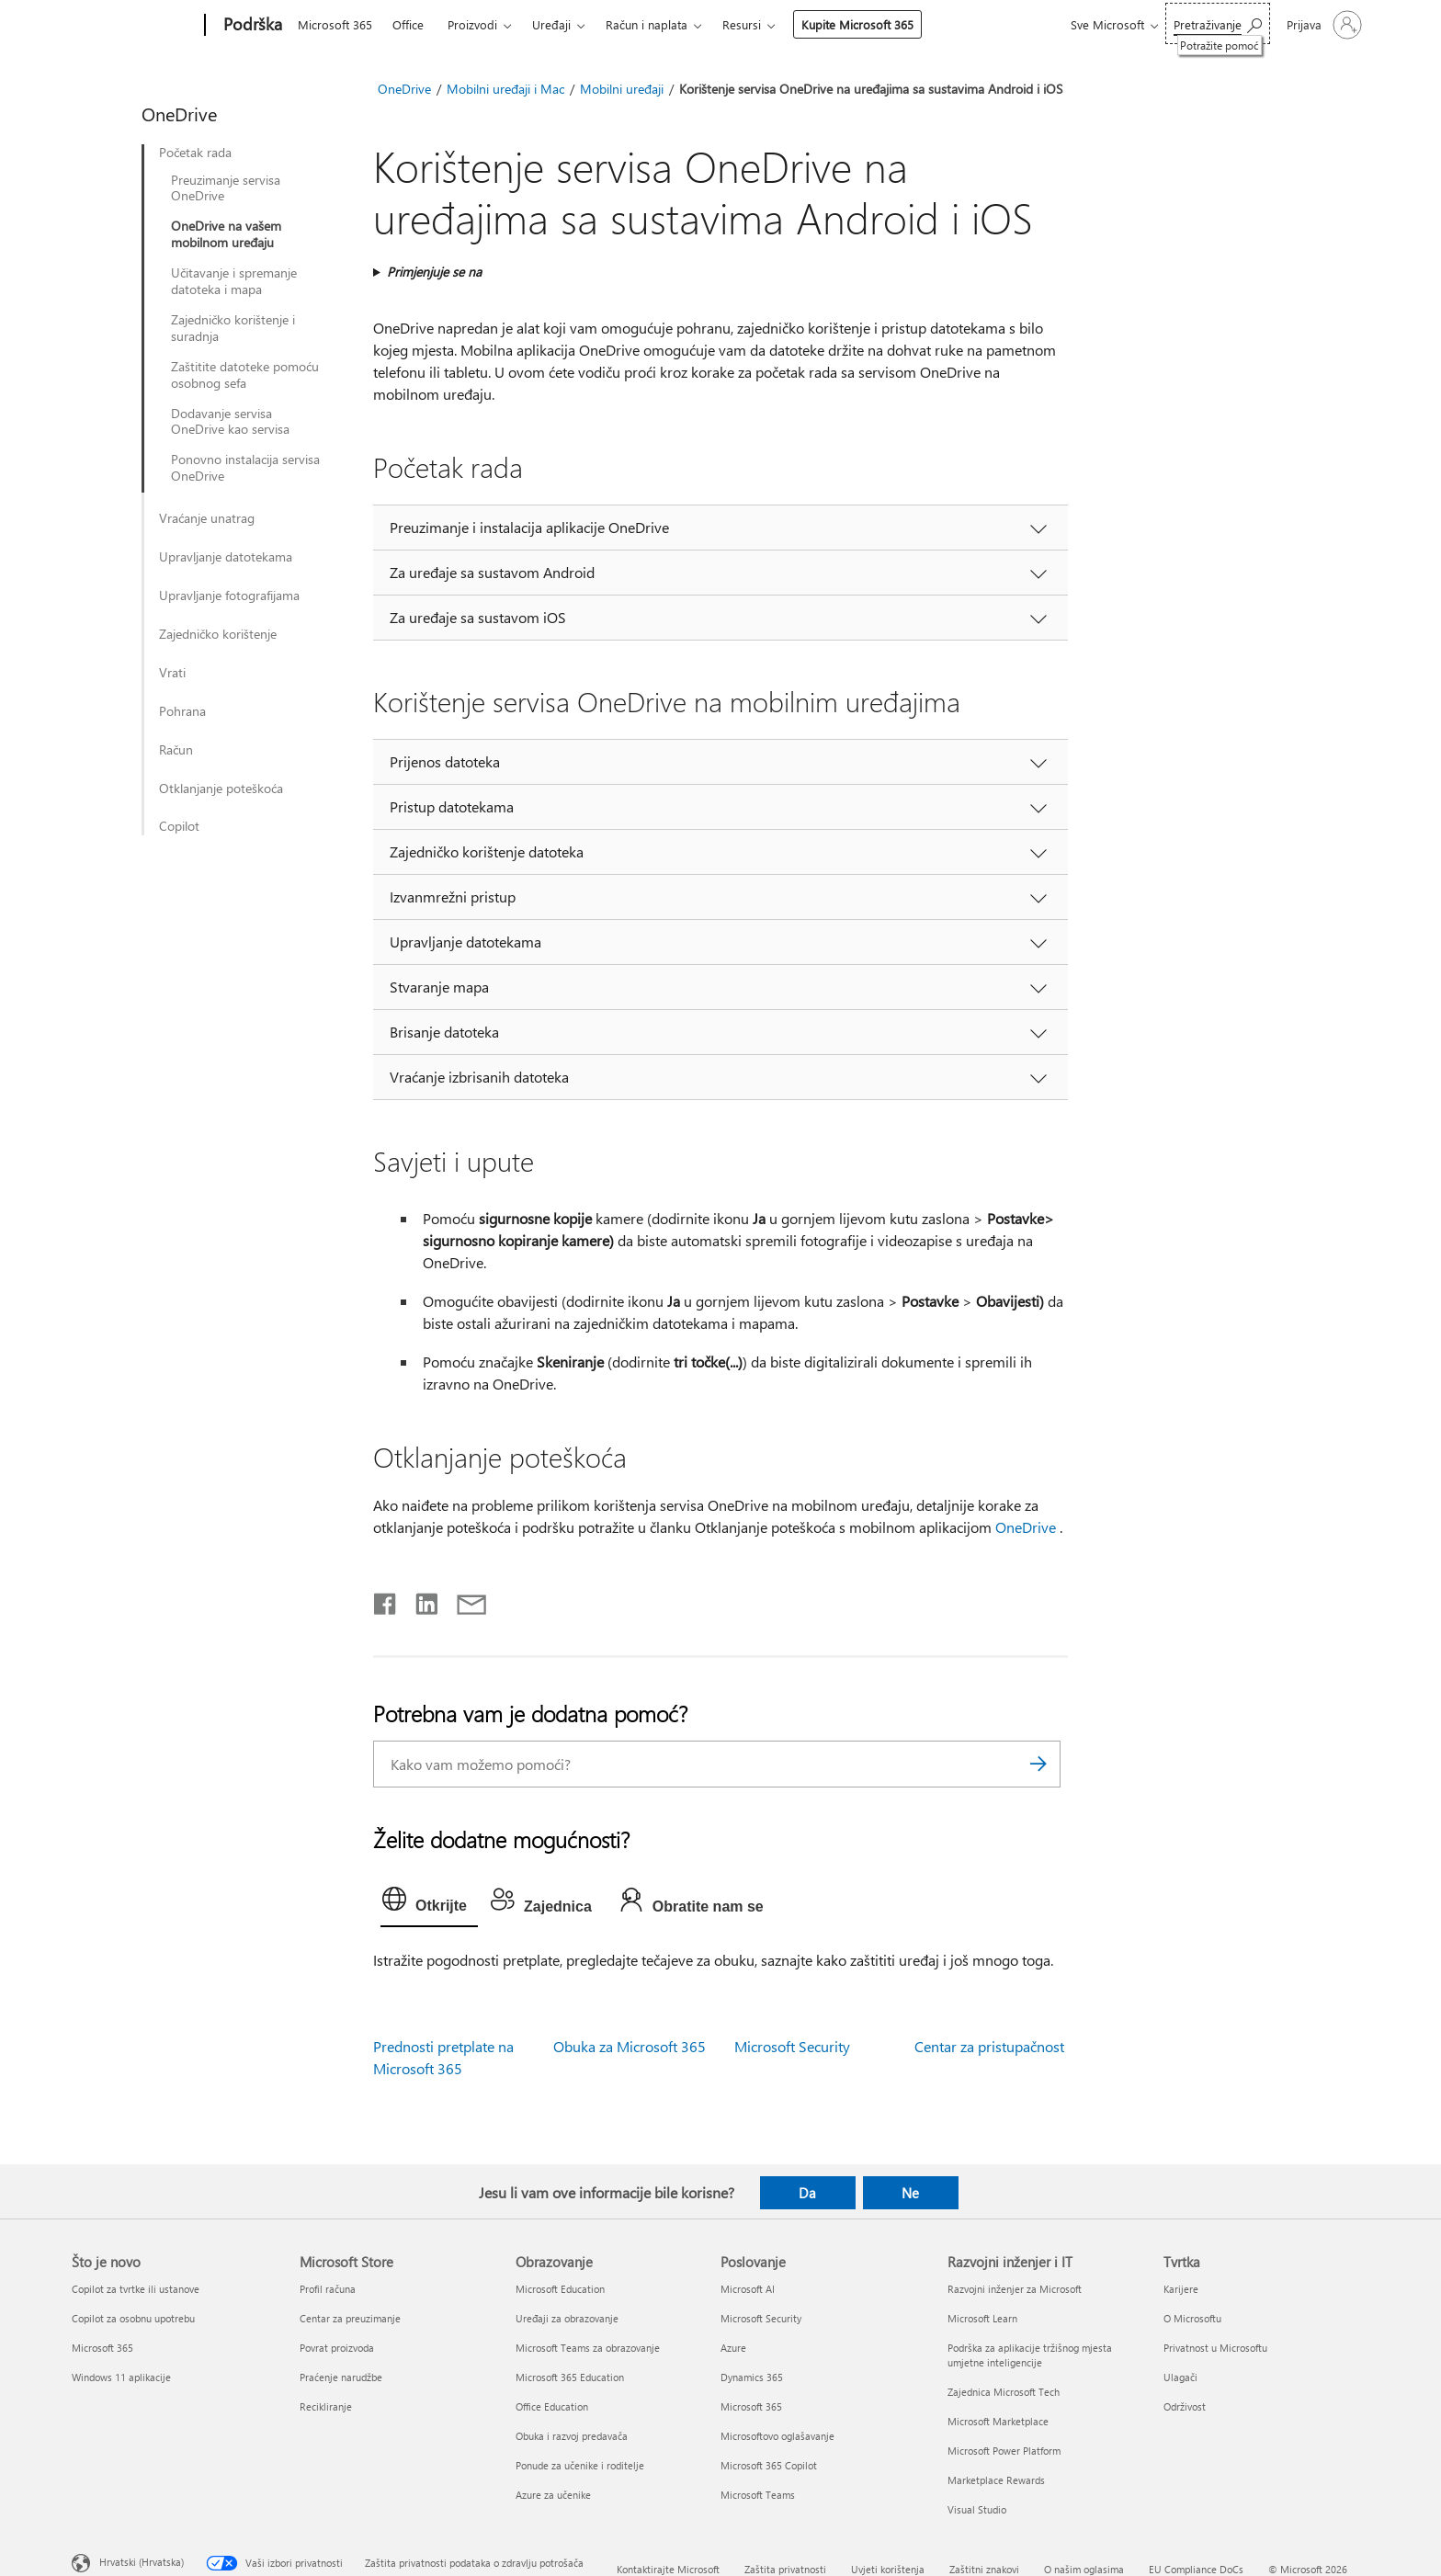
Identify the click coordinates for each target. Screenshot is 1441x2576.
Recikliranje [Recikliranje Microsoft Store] (326, 2406)
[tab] (429, 1903)
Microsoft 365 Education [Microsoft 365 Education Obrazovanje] (570, 2377)
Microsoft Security (792, 2046)
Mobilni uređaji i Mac (505, 88)
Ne (910, 2193)
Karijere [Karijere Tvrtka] (1180, 2289)
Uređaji (551, 24)
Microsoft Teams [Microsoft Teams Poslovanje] (757, 2495)
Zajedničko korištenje (218, 634)
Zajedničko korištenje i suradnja (233, 328)
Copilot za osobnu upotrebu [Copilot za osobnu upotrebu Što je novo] (133, 2318)
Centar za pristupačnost (989, 2046)
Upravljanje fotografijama (229, 595)
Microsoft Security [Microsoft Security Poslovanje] (760, 2318)
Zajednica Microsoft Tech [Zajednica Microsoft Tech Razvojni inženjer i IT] (1003, 2392)
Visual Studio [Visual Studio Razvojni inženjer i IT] (976, 2509)
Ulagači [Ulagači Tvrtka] (1180, 2377)
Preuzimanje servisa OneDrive (225, 188)
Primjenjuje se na (434, 271)
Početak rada (195, 152)
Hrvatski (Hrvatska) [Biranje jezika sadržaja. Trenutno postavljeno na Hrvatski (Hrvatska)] (141, 2562)
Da (807, 2193)
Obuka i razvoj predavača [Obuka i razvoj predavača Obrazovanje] (572, 2436)
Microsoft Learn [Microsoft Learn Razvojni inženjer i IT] (982, 2318)
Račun (176, 750)
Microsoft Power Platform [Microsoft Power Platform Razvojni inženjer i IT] (1004, 2450)
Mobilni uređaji (622, 88)
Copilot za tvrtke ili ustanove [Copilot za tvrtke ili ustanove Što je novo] (135, 2289)
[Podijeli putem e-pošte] (463, 1600)
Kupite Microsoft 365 (857, 24)
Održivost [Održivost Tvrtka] (1184, 2406)
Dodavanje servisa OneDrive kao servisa (230, 421)
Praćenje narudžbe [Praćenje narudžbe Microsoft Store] (341, 2377)
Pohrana (182, 711)
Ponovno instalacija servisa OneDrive (245, 467)
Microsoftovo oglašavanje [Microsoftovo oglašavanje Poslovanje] (777, 2436)
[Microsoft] (135, 26)
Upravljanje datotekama (225, 557)
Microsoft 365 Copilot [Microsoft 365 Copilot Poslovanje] (768, 2465)
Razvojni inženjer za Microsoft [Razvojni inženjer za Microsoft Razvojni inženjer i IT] (1014, 2289)
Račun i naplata (646, 24)
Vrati (172, 672)
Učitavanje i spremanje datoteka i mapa (234, 281)
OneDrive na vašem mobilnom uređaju (226, 234)
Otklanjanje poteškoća (221, 788)
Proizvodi (472, 24)
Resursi (741, 24)
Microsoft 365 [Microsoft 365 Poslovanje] (751, 2406)
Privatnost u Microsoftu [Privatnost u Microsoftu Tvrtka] (1215, 2348)
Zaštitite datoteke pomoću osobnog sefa (245, 375)
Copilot (179, 826)
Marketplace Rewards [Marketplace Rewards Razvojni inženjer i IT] (996, 2480)
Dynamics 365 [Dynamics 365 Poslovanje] (751, 2377)
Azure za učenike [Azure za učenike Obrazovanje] (553, 2495)
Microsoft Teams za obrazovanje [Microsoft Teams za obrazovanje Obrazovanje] (588, 2348)
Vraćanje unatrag (207, 518)
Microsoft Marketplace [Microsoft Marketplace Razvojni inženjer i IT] (998, 2421)
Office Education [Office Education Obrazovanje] (552, 2406)
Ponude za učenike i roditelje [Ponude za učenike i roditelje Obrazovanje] (580, 2465)
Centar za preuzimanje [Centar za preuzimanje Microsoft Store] (350, 2318)
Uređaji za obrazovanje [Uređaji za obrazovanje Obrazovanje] (567, 2318)
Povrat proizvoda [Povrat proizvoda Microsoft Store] (337, 2348)
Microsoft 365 (335, 24)
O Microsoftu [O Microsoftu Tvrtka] (1192, 2318)
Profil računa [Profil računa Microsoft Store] (328, 2289)
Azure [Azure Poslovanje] (733, 2348)
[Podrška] (251, 26)
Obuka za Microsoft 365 (629, 2046)
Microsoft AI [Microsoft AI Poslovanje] (747, 2289)
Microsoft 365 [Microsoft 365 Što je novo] (102, 2348)
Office (408, 24)
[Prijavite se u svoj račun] (1322, 25)
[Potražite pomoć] (1217, 23)
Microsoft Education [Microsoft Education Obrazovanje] (560, 2289)
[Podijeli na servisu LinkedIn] (419, 1600)
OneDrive (404, 88)
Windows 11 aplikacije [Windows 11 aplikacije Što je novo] (121, 2377)
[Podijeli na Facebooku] (386, 1600)
